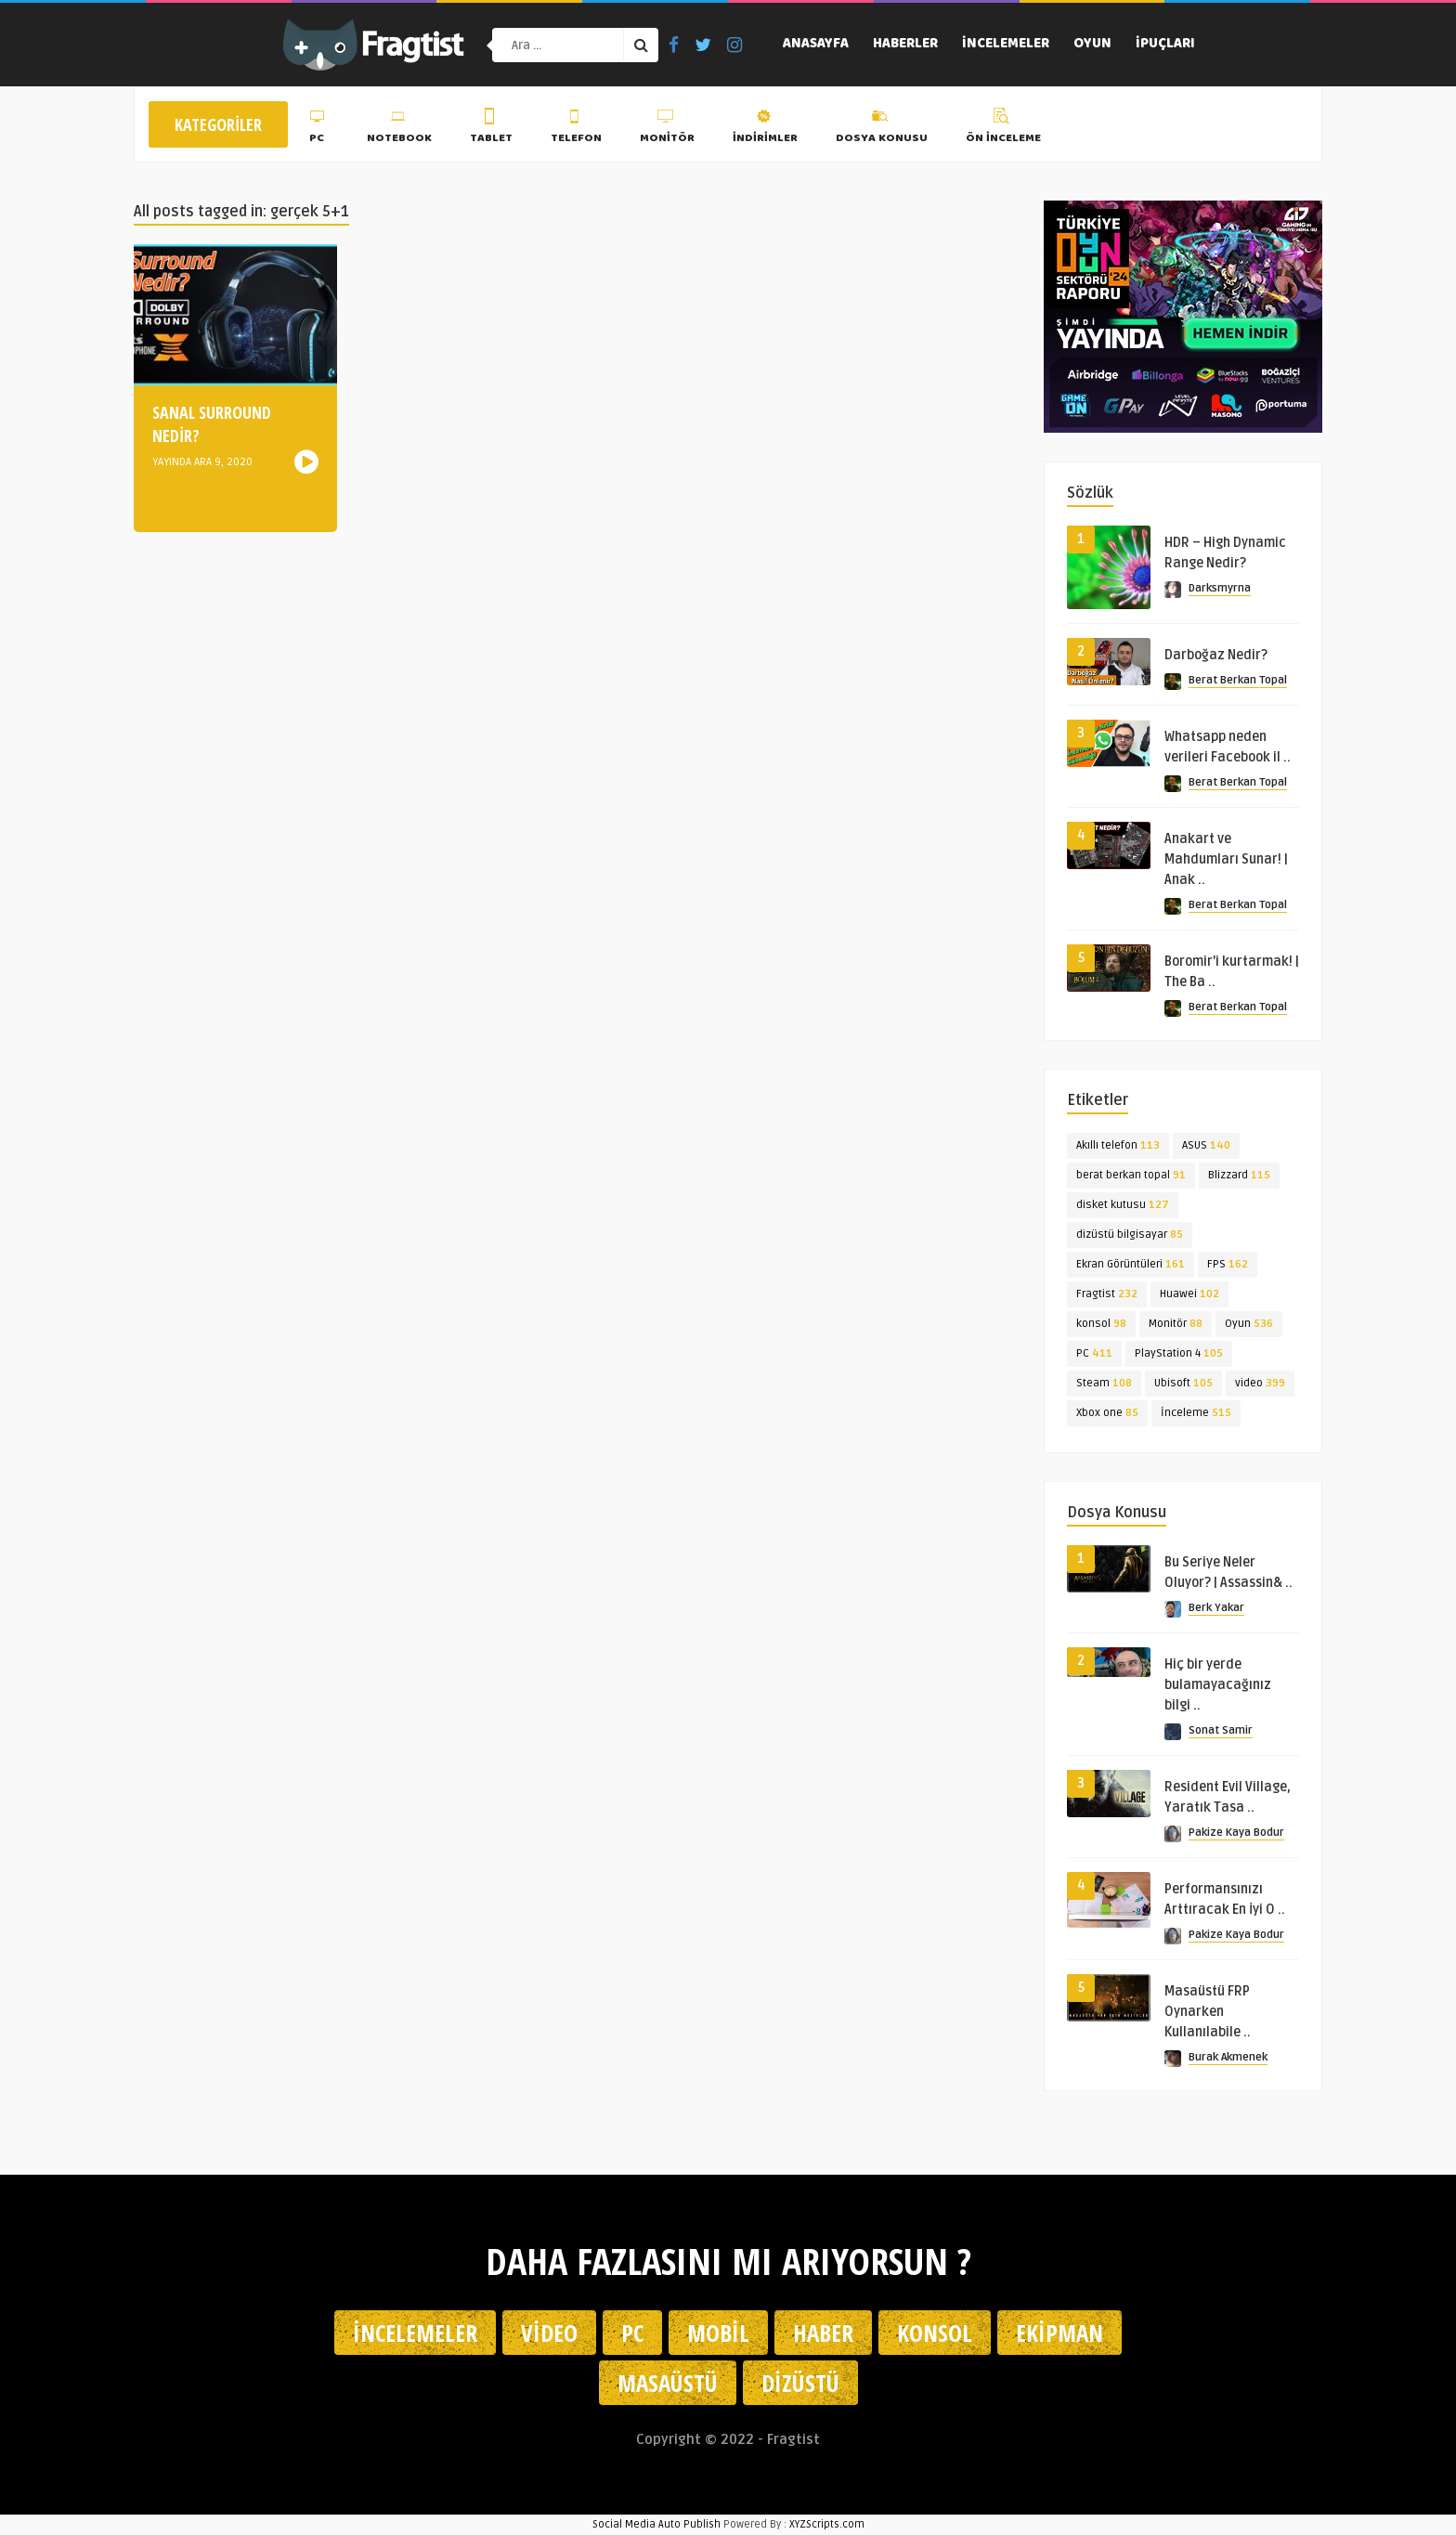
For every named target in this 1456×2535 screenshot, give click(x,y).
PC (319, 129)
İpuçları (1165, 44)
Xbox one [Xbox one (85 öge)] (1107, 1413)
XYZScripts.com (826, 2524)
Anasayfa (816, 44)
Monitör (667, 129)
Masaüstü (668, 2382)
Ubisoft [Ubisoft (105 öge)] (1183, 1383)
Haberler (905, 44)
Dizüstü (800, 2382)
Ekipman (1059, 2332)
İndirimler (765, 129)
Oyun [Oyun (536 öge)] (1249, 1324)
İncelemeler (1005, 44)
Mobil (718, 2332)
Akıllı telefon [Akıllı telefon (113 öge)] (1118, 1145)
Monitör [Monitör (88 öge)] (1175, 1324)
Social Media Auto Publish (656, 2524)
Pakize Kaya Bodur (1236, 1833)
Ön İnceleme (1003, 129)
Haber (823, 2332)
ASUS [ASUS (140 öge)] (1206, 1145)
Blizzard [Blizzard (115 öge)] (1239, 1175)
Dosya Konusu (882, 129)
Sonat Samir (1221, 1730)
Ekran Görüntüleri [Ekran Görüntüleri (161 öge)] (1130, 1264)
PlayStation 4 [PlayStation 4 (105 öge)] (1179, 1353)
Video (549, 2332)
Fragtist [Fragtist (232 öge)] (1107, 1294)
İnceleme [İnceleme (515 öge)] (1196, 1413)
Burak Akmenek (1228, 2057)
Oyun (1092, 44)
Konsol (934, 2332)
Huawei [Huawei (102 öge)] (1189, 1294)
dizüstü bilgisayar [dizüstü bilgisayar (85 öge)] (1129, 1235)
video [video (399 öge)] (1260, 1383)
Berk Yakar (1216, 1608)
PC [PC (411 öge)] (1094, 1353)
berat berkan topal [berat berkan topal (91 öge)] (1131, 1175)
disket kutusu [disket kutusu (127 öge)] (1122, 1205)
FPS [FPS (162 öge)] (1227, 1264)
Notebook (399, 129)
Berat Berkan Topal (1238, 680)
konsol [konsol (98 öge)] (1101, 1324)
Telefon (576, 129)
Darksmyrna (1220, 588)
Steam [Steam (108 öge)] (1104, 1383)
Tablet (491, 129)
